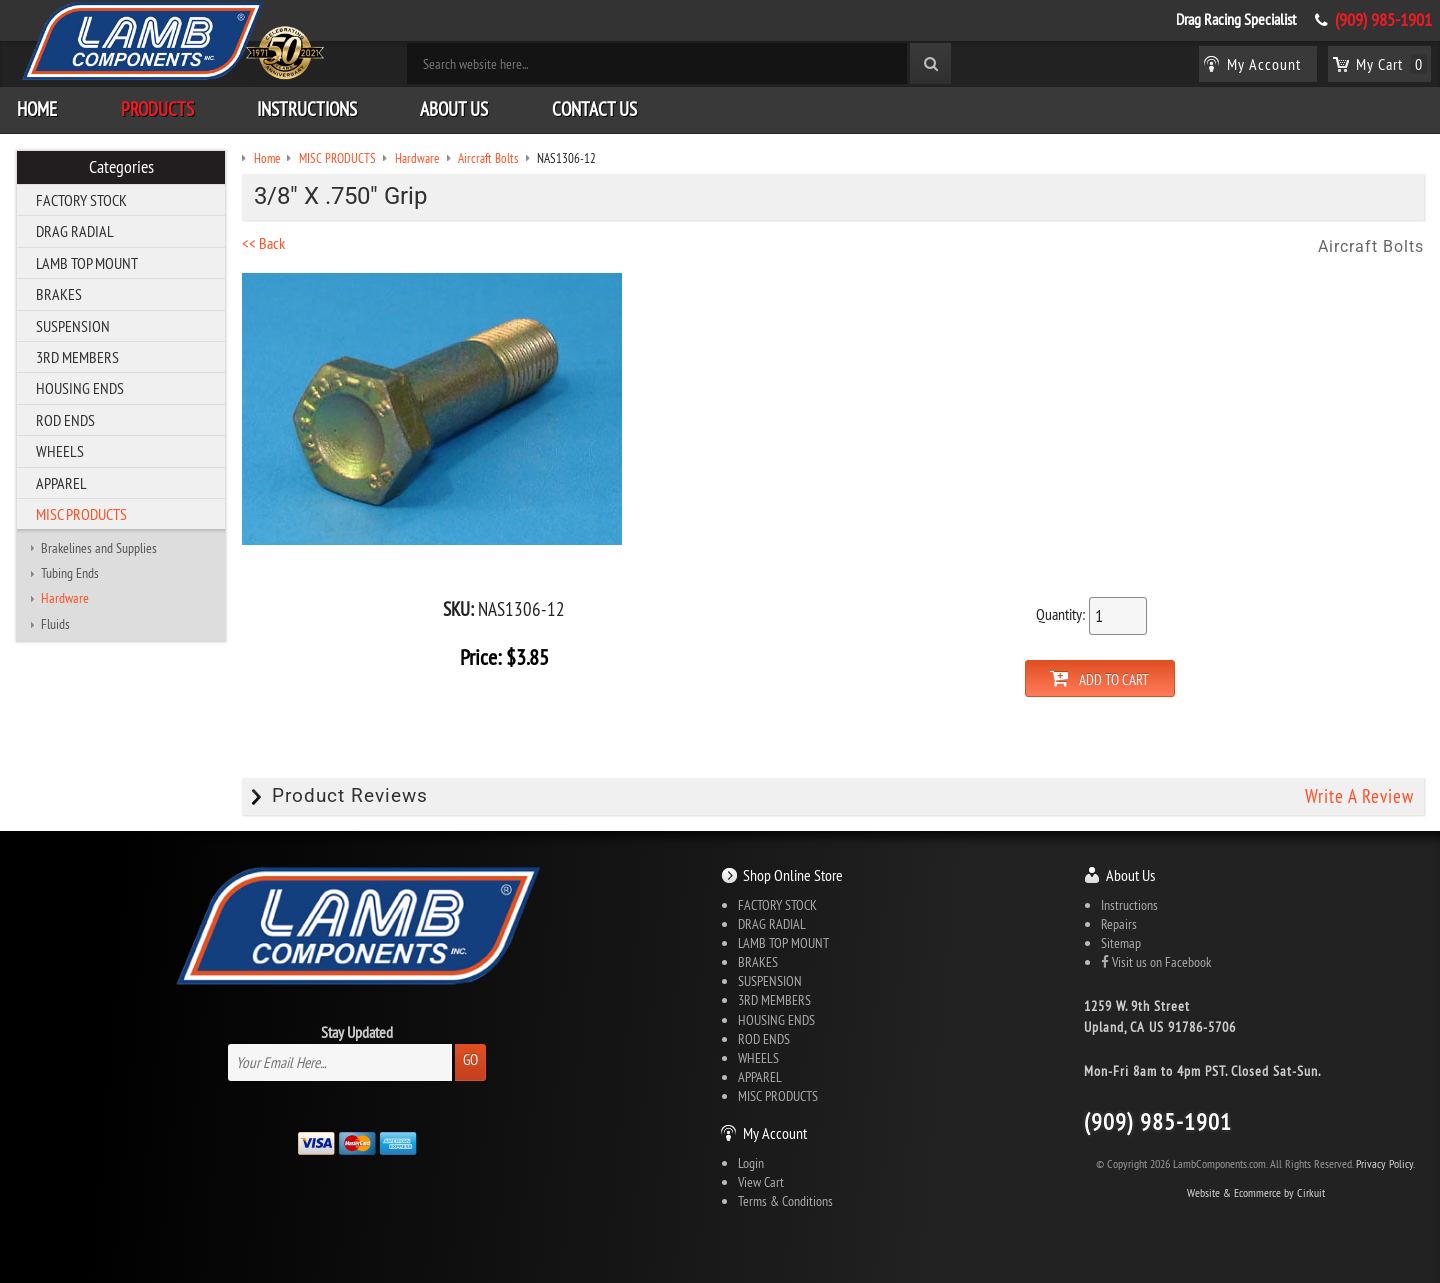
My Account (775, 1133)
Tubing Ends (70, 573)
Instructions (307, 109)
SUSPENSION (73, 326)
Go (470, 1059)
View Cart (761, 1182)
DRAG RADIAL (75, 231)
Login (751, 1163)
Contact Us (594, 109)
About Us (454, 109)
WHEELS (60, 451)
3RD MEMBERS (77, 357)
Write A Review (1359, 796)
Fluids (55, 624)
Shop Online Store (793, 875)
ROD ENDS (65, 420)
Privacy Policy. (1385, 1163)
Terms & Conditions (785, 1201)
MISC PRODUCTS (81, 514)
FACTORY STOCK (81, 200)
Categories (121, 167)
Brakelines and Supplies (99, 548)
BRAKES (59, 294)
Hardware (65, 598)
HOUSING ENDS (80, 388)
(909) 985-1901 (1383, 20)
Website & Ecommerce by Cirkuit (1256, 1192)
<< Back (263, 243)
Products (157, 109)
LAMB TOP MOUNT (87, 263)
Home (37, 109)
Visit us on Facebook (1156, 962)
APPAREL (61, 483)
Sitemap (1121, 943)
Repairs (1119, 924)
